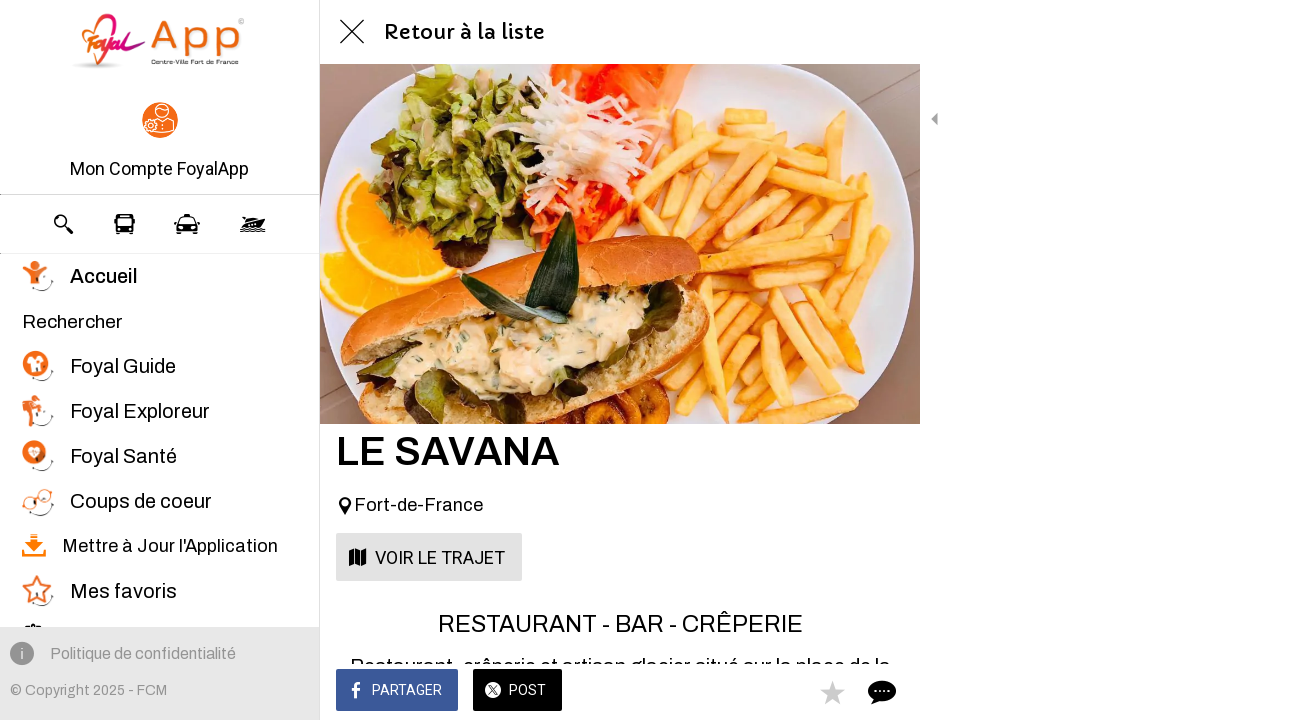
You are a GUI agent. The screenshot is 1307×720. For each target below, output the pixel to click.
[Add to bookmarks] (832, 692)
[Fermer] (352, 32)
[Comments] (880, 692)
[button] (159, 142)
